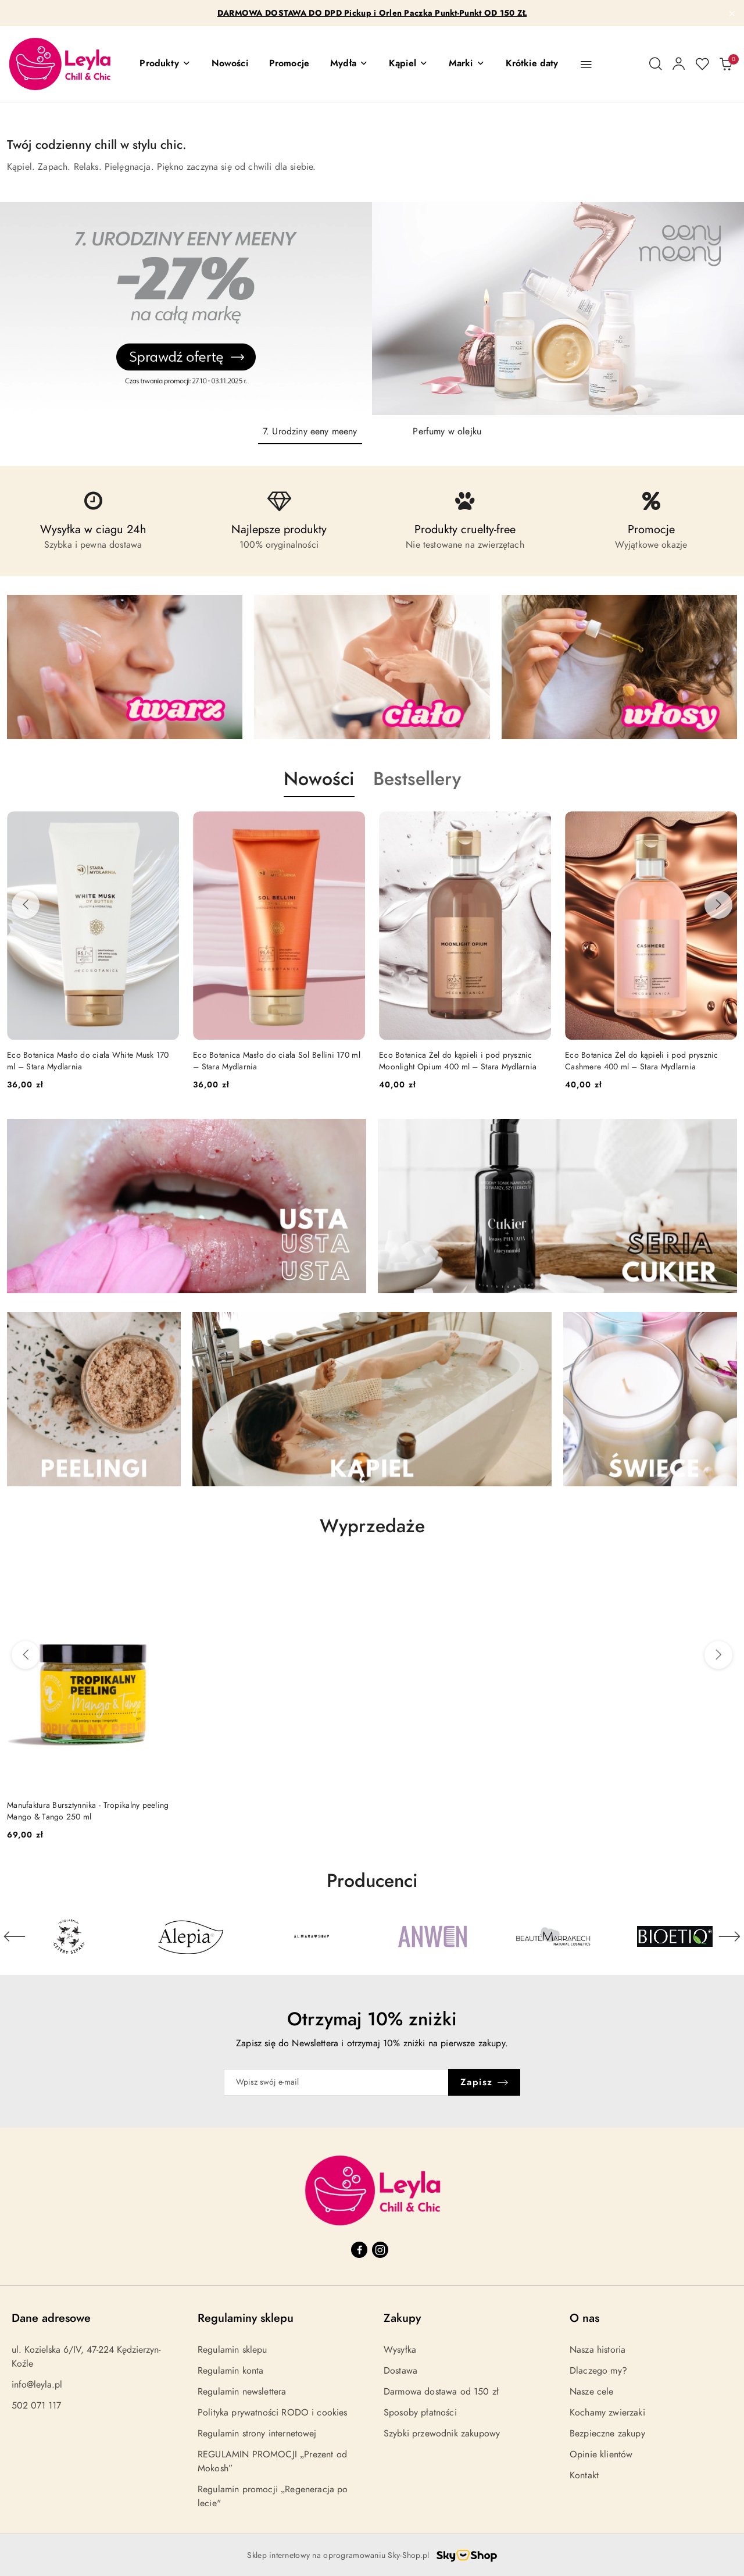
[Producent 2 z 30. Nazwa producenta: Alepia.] (190, 1936)
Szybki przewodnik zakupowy (442, 2433)
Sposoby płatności (420, 2412)
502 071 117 (36, 2405)
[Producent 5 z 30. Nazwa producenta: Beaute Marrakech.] (553, 1936)
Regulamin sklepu (232, 2349)
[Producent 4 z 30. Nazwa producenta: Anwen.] (432, 1936)
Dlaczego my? (598, 2370)
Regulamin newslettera (242, 2391)
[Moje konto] (679, 64)
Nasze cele (592, 2391)
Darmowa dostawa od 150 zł (441, 2391)
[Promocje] (289, 64)
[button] (165, 64)
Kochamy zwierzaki (607, 2412)
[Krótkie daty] (532, 64)
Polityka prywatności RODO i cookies (273, 2412)
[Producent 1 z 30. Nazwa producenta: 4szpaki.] (69, 1936)
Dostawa (400, 2370)
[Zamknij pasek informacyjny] (732, 13)
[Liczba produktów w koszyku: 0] (725, 64)
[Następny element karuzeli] (729, 1936)
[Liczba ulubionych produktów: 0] (702, 64)
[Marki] (466, 64)
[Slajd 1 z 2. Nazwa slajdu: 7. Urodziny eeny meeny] (372, 308)
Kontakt (584, 2475)
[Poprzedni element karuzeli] (14, 1936)
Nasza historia (597, 2349)
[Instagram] (380, 2250)
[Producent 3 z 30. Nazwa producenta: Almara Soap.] (311, 1936)
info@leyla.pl (37, 2384)
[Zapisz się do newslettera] (336, 2082)
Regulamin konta (230, 2370)
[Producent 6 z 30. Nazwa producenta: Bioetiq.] (674, 1936)
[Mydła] (349, 64)
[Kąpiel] (408, 64)
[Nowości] (230, 64)
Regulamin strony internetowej (257, 2433)
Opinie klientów (601, 2454)
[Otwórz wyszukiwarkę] (655, 64)
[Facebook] (359, 2250)
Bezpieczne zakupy (607, 2433)
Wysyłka (400, 2349)
